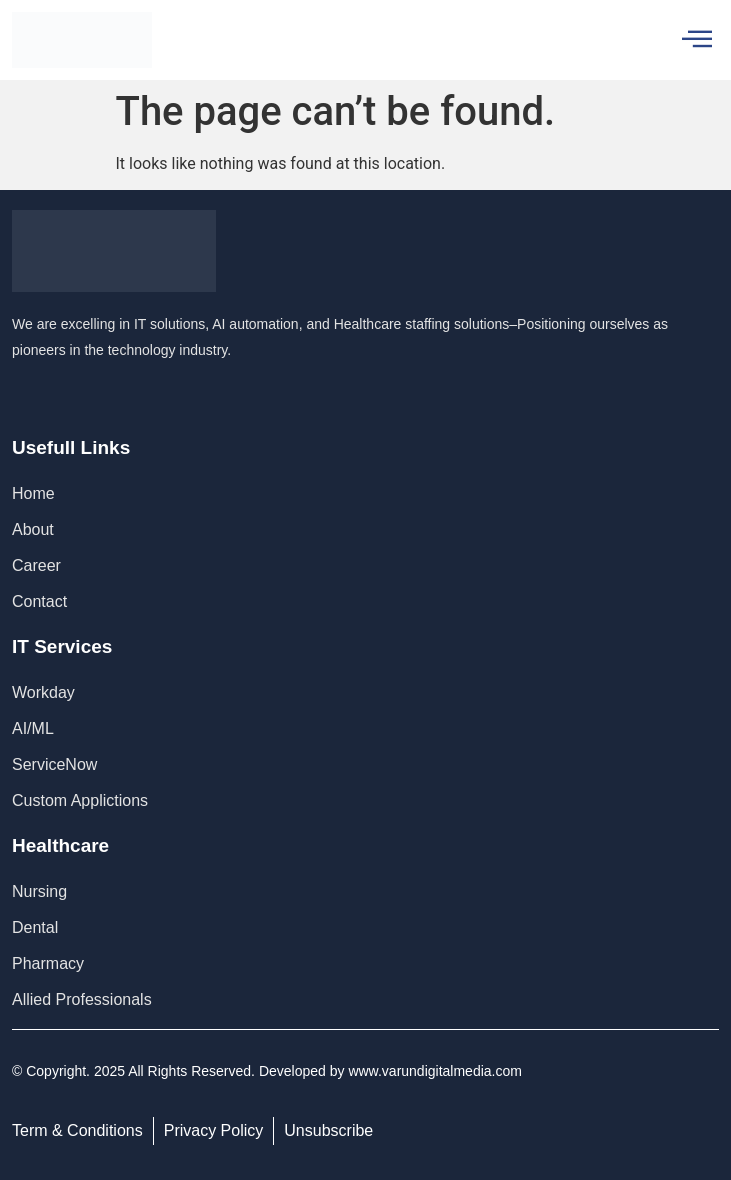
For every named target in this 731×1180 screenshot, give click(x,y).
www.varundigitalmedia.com (435, 1071)
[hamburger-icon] (696, 40)
